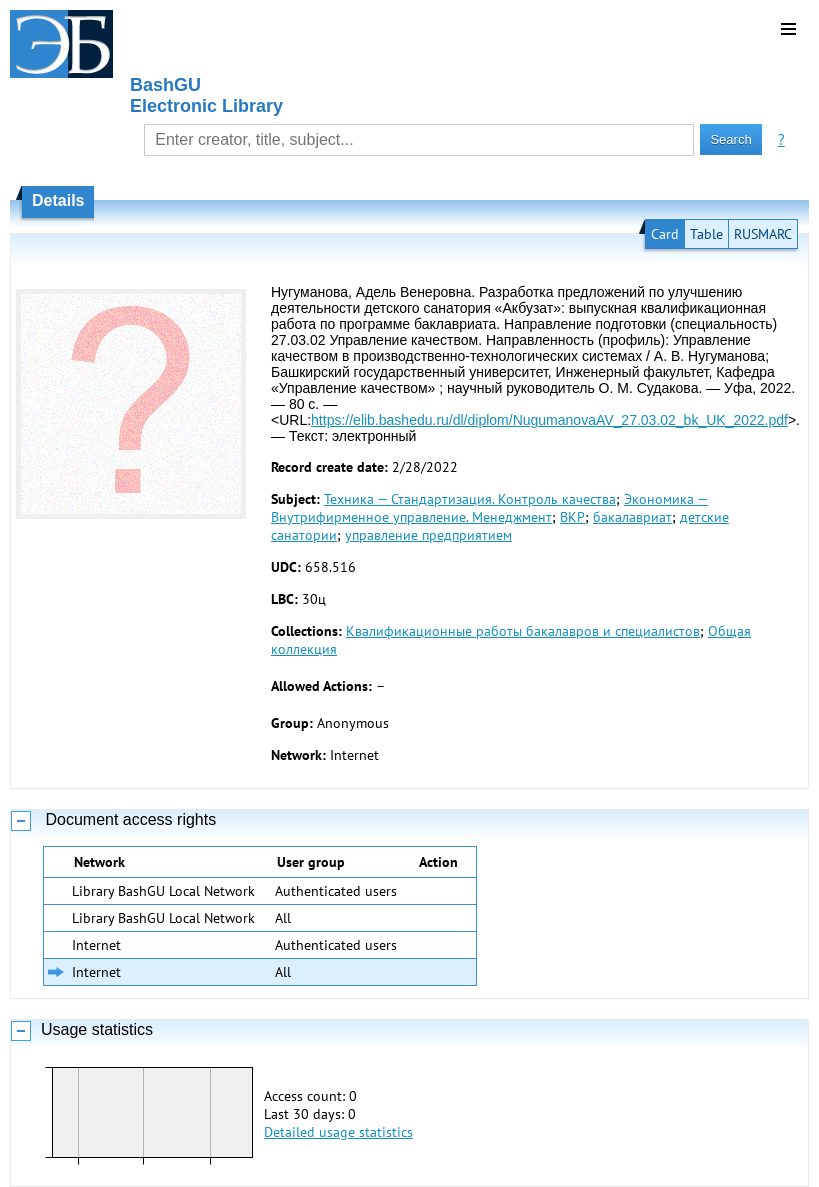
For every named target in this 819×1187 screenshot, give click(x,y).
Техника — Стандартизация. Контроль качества (470, 499)
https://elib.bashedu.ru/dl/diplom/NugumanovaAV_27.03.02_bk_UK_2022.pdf (549, 420)
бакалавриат (632, 517)
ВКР (572, 517)
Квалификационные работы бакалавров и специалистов (523, 631)
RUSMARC (763, 234)
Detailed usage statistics (338, 1132)
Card (665, 234)
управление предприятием (428, 535)
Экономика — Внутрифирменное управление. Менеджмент (489, 508)
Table (706, 234)
